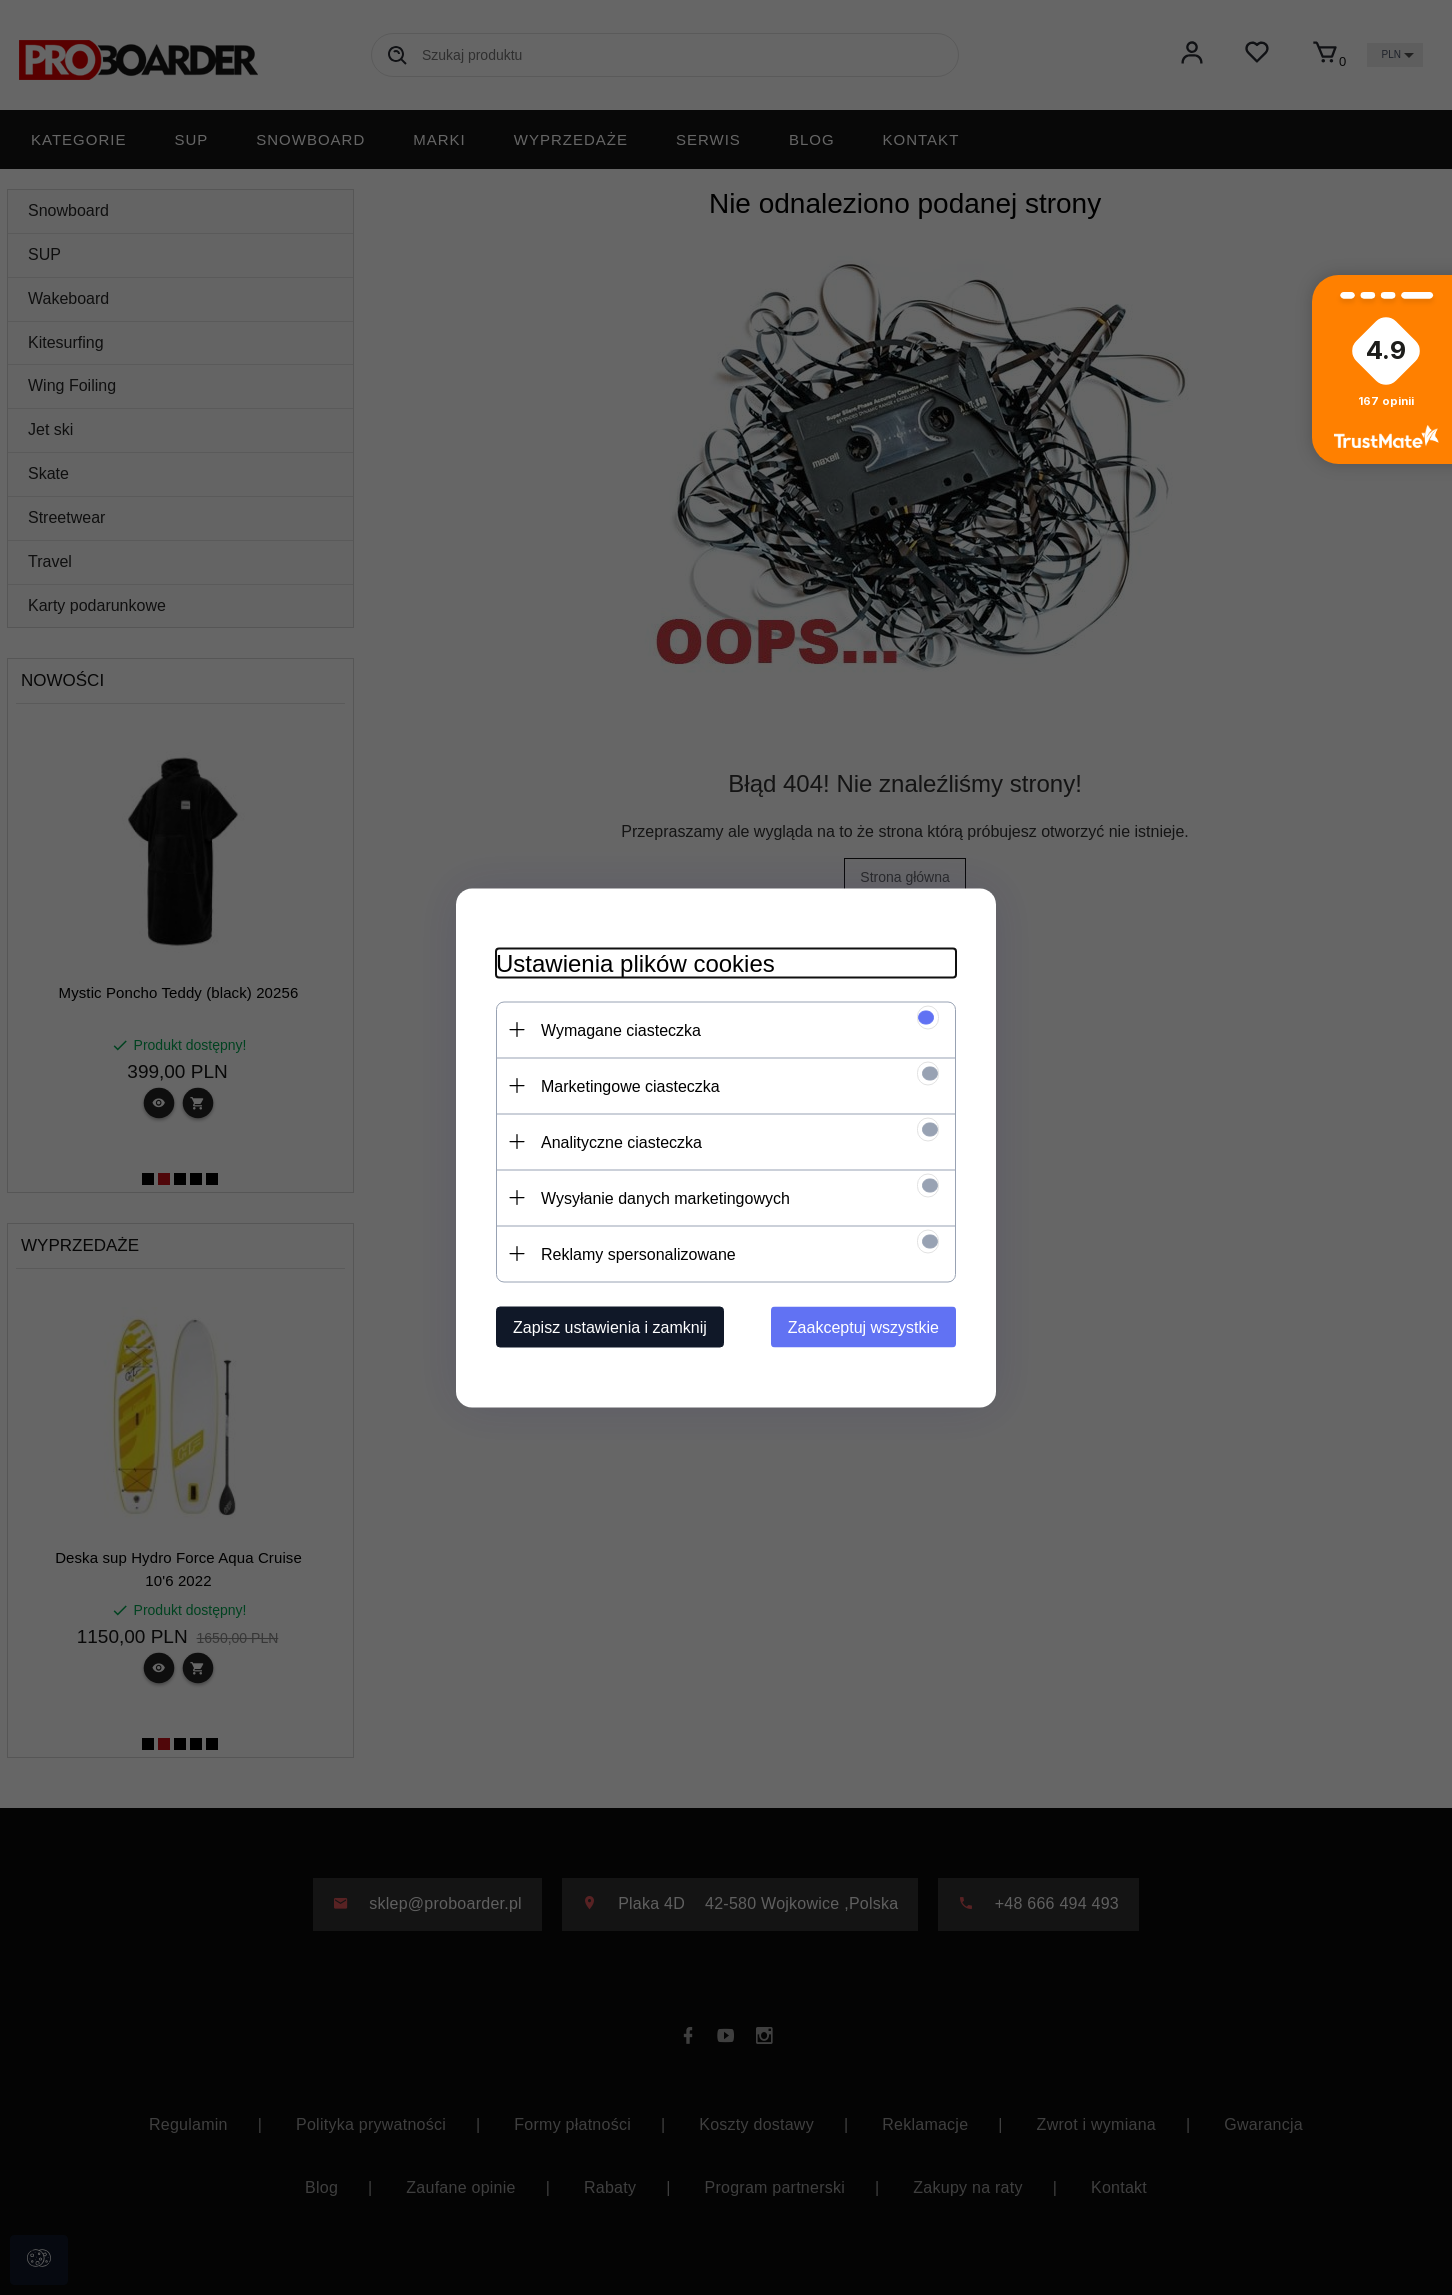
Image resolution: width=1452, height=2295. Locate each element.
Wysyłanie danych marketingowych (665, 1197)
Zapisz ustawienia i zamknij (610, 1326)
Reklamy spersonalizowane (638, 1253)
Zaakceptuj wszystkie (863, 1326)
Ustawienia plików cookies (635, 962)
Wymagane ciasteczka (621, 1029)
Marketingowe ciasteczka (630, 1085)
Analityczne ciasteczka (621, 1141)
